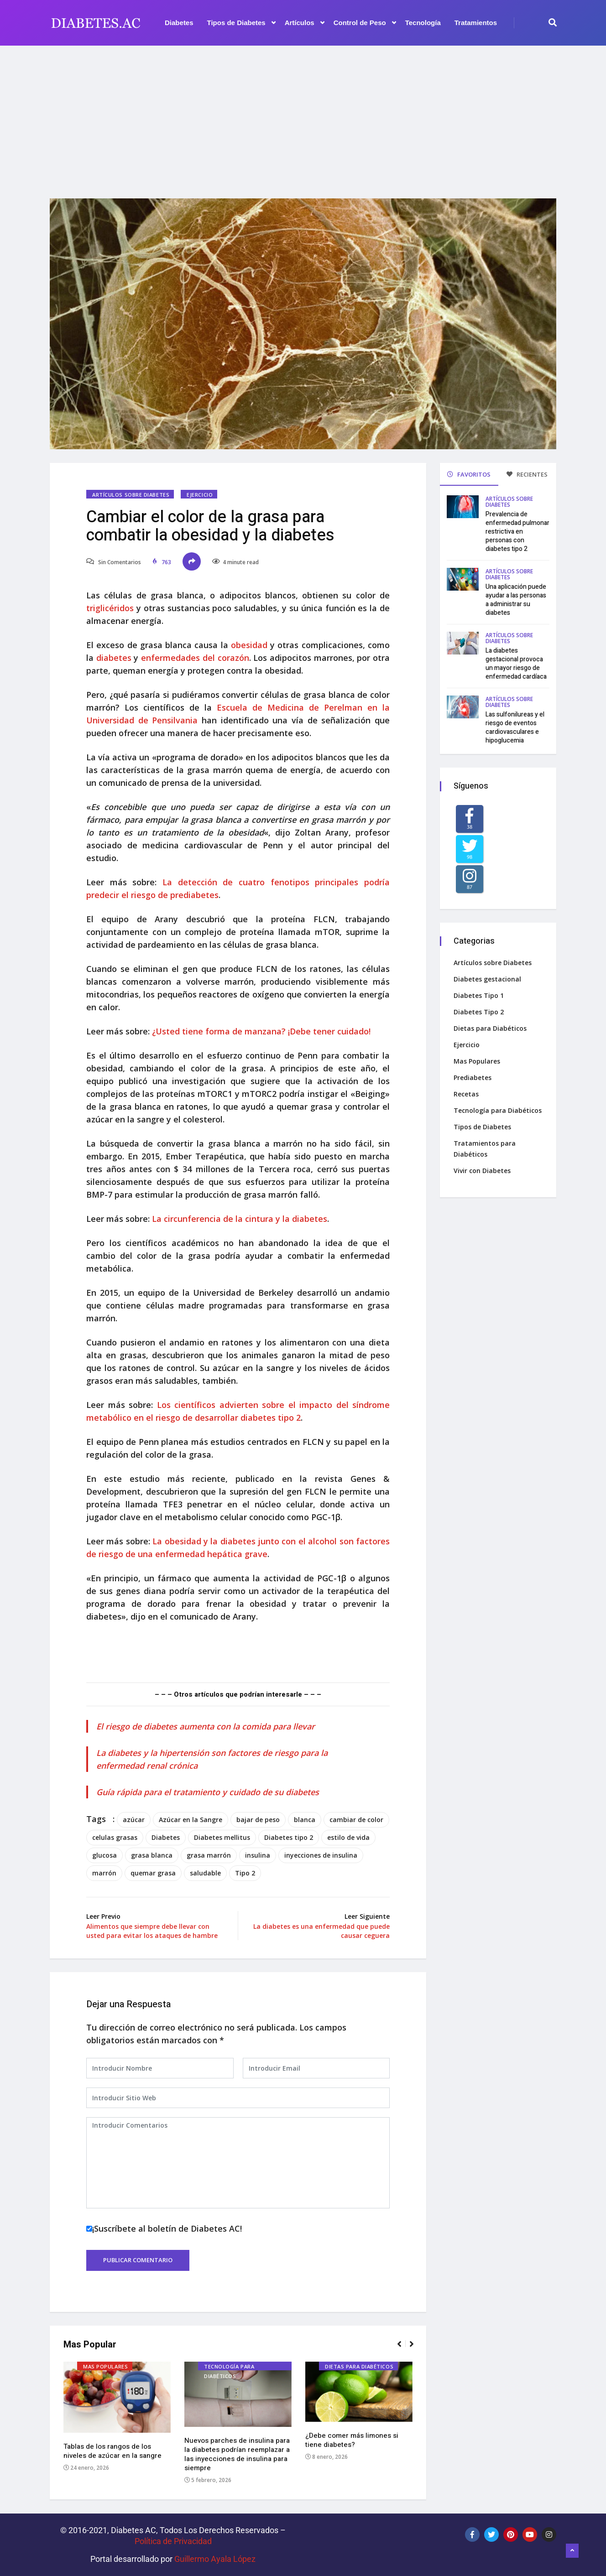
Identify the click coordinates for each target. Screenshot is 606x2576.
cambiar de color (356, 1819)
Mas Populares (105, 2366)
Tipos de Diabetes (241, 23)
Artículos (304, 23)
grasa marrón (209, 1855)
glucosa (104, 1855)
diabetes (113, 657)
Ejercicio (200, 494)
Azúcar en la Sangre (190, 1819)
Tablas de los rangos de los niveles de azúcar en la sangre (112, 2451)
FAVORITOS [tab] (469, 474)
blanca (304, 1819)
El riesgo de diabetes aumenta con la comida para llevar (205, 1726)
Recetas (466, 1094)
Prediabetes (472, 1077)
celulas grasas (114, 1837)
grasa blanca (151, 1855)
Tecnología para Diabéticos (229, 2366)
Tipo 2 (245, 1873)
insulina (257, 1855)
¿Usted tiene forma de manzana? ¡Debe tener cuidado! (261, 1031)
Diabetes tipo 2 (288, 1837)
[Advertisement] (303, 116)
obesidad (249, 644)
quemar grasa (153, 1873)
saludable (205, 1873)
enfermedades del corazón (195, 657)
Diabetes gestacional (487, 979)
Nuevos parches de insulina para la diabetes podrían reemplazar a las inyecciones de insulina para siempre (237, 2454)
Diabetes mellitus (222, 1837)
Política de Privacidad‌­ (173, 2541)
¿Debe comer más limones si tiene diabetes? (351, 2440)
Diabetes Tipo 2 (479, 1012)
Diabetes (179, 22)
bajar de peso (258, 1819)
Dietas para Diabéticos (359, 2366)
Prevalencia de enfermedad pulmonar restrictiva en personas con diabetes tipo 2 (517, 531)
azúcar (134, 1819)
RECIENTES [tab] (527, 474)
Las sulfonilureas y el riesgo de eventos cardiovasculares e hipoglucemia (515, 727)
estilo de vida (348, 1837)
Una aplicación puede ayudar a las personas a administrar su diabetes (516, 600)
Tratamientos (475, 22)
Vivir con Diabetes (482, 1170)
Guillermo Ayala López (215, 2559)
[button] (403, 2348)
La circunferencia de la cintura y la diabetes (239, 1218)
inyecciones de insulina (320, 1855)
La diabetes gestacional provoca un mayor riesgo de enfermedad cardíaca (516, 663)
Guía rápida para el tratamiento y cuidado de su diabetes (207, 1792)
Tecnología (423, 22)
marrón (104, 1873)
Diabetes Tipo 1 (479, 995)
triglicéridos (110, 607)
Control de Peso (365, 23)
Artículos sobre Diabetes (130, 494)
